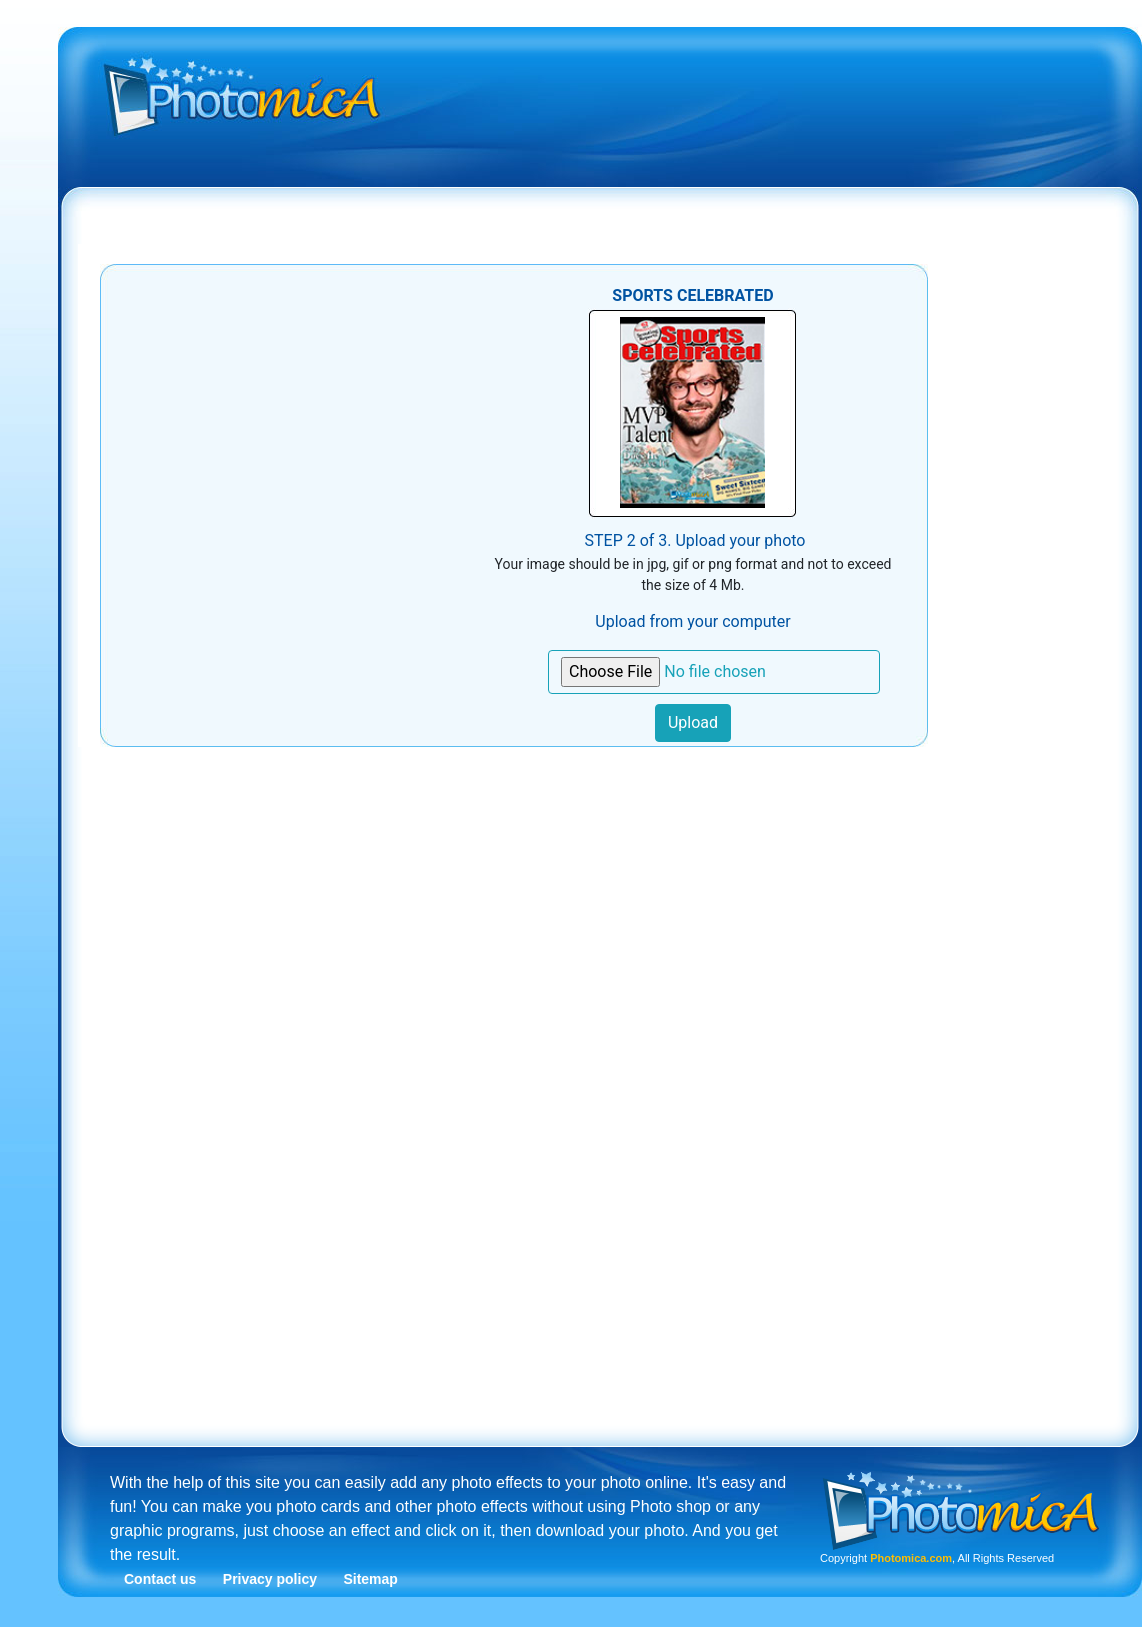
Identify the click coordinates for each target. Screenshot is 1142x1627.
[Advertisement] (623, 183)
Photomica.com (911, 1558)
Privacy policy (270, 1579)
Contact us (160, 1579)
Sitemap (370, 1579)
